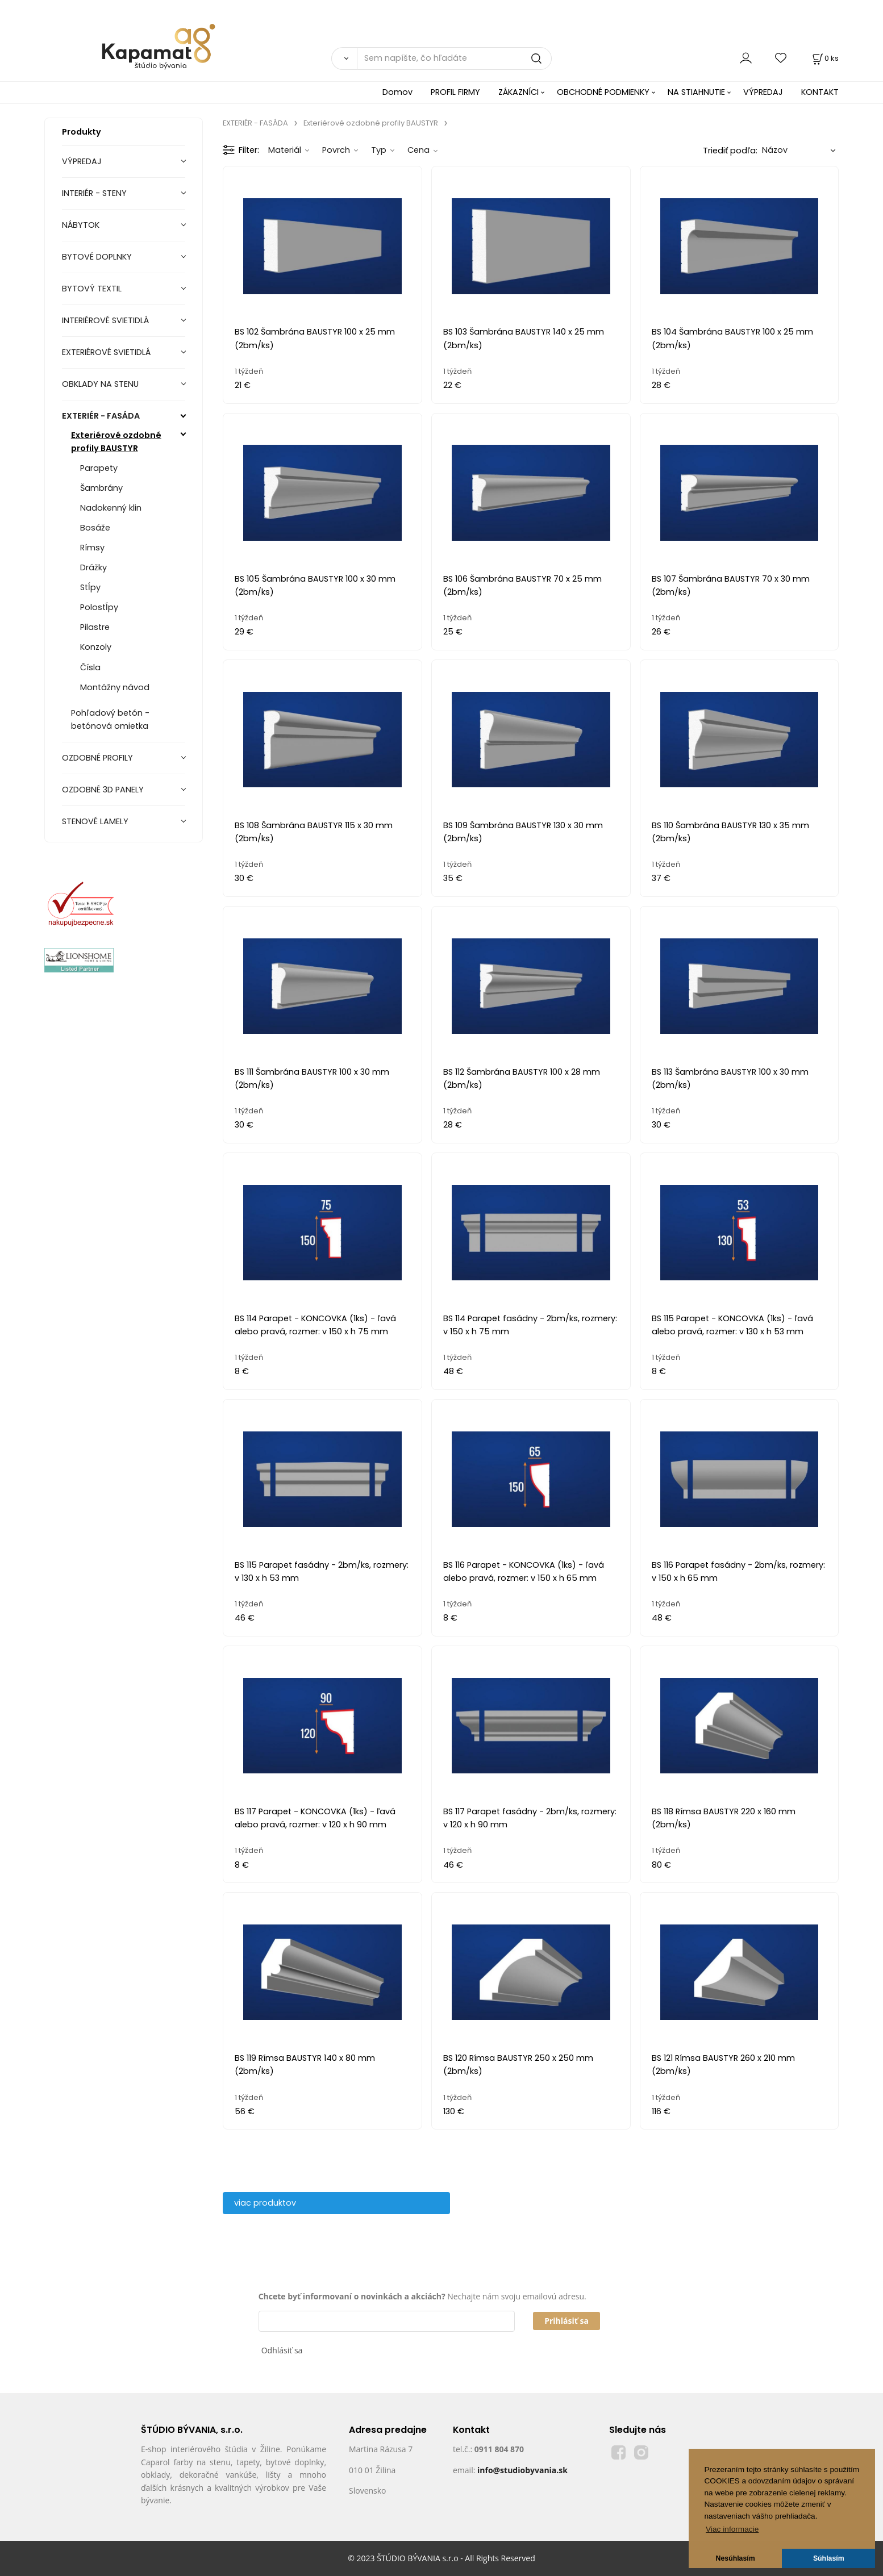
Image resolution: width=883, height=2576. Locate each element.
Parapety (99, 468)
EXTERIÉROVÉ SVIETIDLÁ (106, 352)
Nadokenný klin (110, 507)
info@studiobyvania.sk (522, 2470)
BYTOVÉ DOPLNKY (97, 256)
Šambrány (101, 488)
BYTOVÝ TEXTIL (92, 288)
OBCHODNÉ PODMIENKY (603, 92)
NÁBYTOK (80, 225)
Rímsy (92, 547)
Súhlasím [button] (828, 2558)
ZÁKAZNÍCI (518, 92)
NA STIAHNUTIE (696, 92)
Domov (397, 92)
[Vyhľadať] (344, 58)
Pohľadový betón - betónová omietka (110, 719)
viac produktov (265, 2202)
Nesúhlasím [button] (735, 2558)
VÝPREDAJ (763, 92)
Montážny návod (114, 687)
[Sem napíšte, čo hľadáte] (454, 58)
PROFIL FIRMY (455, 92)
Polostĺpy (99, 607)
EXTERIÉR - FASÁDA (101, 415)
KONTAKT (820, 92)
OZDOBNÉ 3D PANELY (103, 789)
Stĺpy (90, 587)
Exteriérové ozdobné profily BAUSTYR (116, 441)
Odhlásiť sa (282, 2350)
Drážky (93, 567)
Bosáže (95, 527)
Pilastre (95, 627)
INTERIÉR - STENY (94, 193)
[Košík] (824, 58)
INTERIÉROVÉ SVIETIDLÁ (105, 320)
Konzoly (95, 647)
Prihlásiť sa (566, 2320)
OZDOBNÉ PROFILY (97, 757)
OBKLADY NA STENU (100, 384)
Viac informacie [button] (732, 2529)
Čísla (90, 667)
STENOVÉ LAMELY (95, 821)
